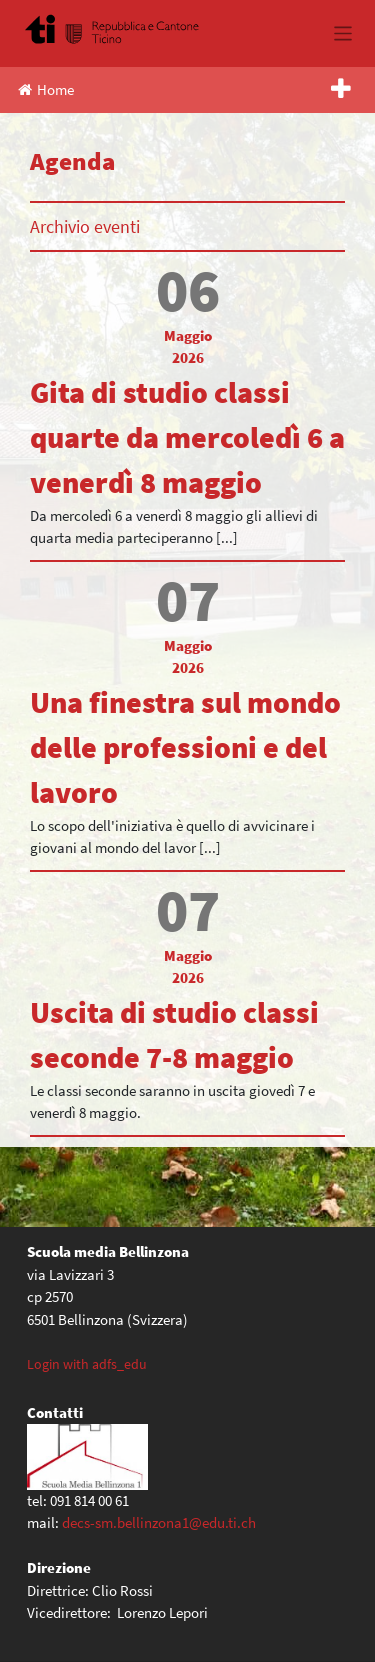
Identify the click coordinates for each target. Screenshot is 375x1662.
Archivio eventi (85, 226)
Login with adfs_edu (87, 1364)
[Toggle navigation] (343, 33)
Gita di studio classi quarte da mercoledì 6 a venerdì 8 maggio (187, 437)
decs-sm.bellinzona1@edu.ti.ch (159, 1522)
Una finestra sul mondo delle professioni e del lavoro (185, 747)
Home (46, 89)
